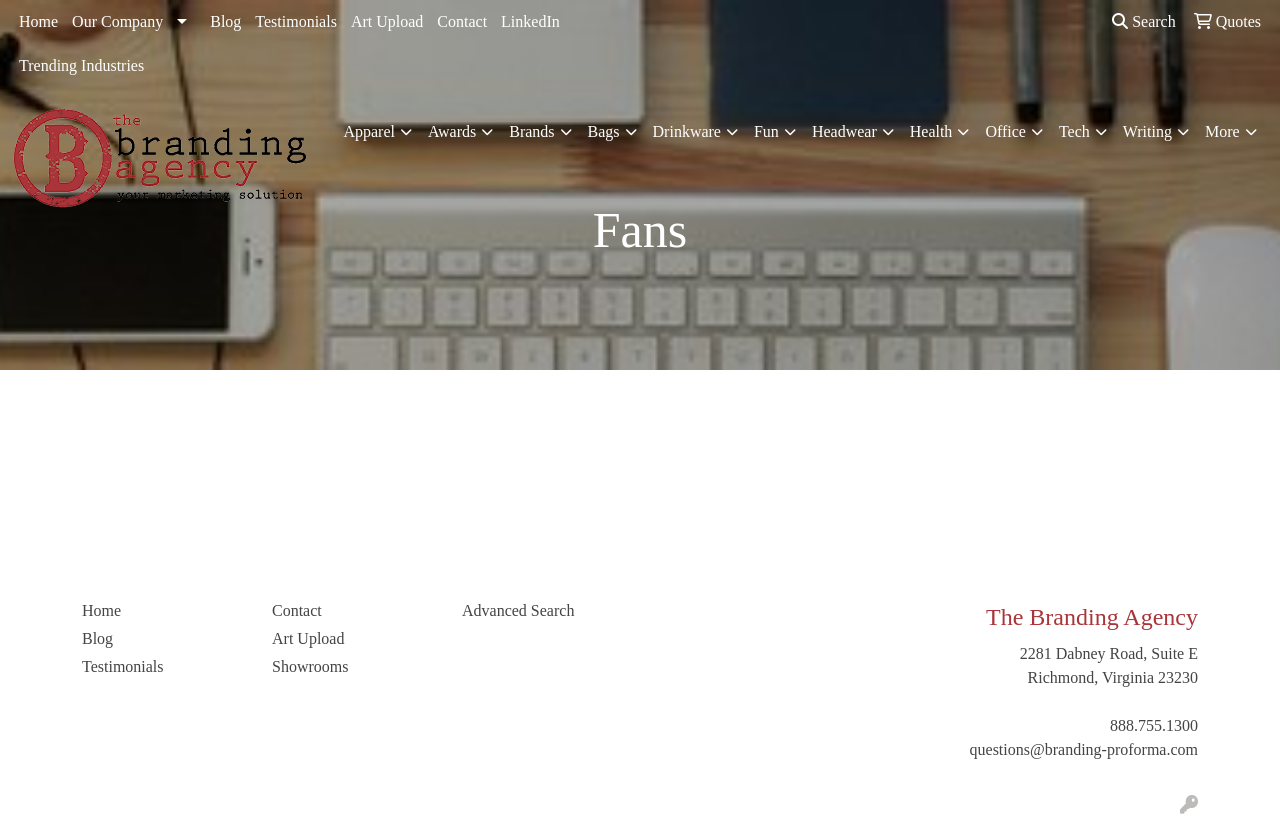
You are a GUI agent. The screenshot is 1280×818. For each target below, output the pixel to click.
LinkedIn (530, 21)
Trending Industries (81, 65)
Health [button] (931, 131)
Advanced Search (518, 610)
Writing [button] (1147, 131)
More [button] (1222, 131)
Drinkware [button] (687, 131)
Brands (531, 131)
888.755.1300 (1154, 725)
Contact (462, 21)
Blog (225, 21)
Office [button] (1005, 131)
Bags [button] (604, 131)
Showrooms (310, 666)
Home (38, 21)
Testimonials (296, 21)
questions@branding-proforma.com (1084, 749)
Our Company (117, 21)
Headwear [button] (844, 131)
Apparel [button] (369, 131)
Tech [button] (1074, 131)
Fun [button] (766, 131)
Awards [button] (452, 131)
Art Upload (387, 21)
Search (1144, 21)
